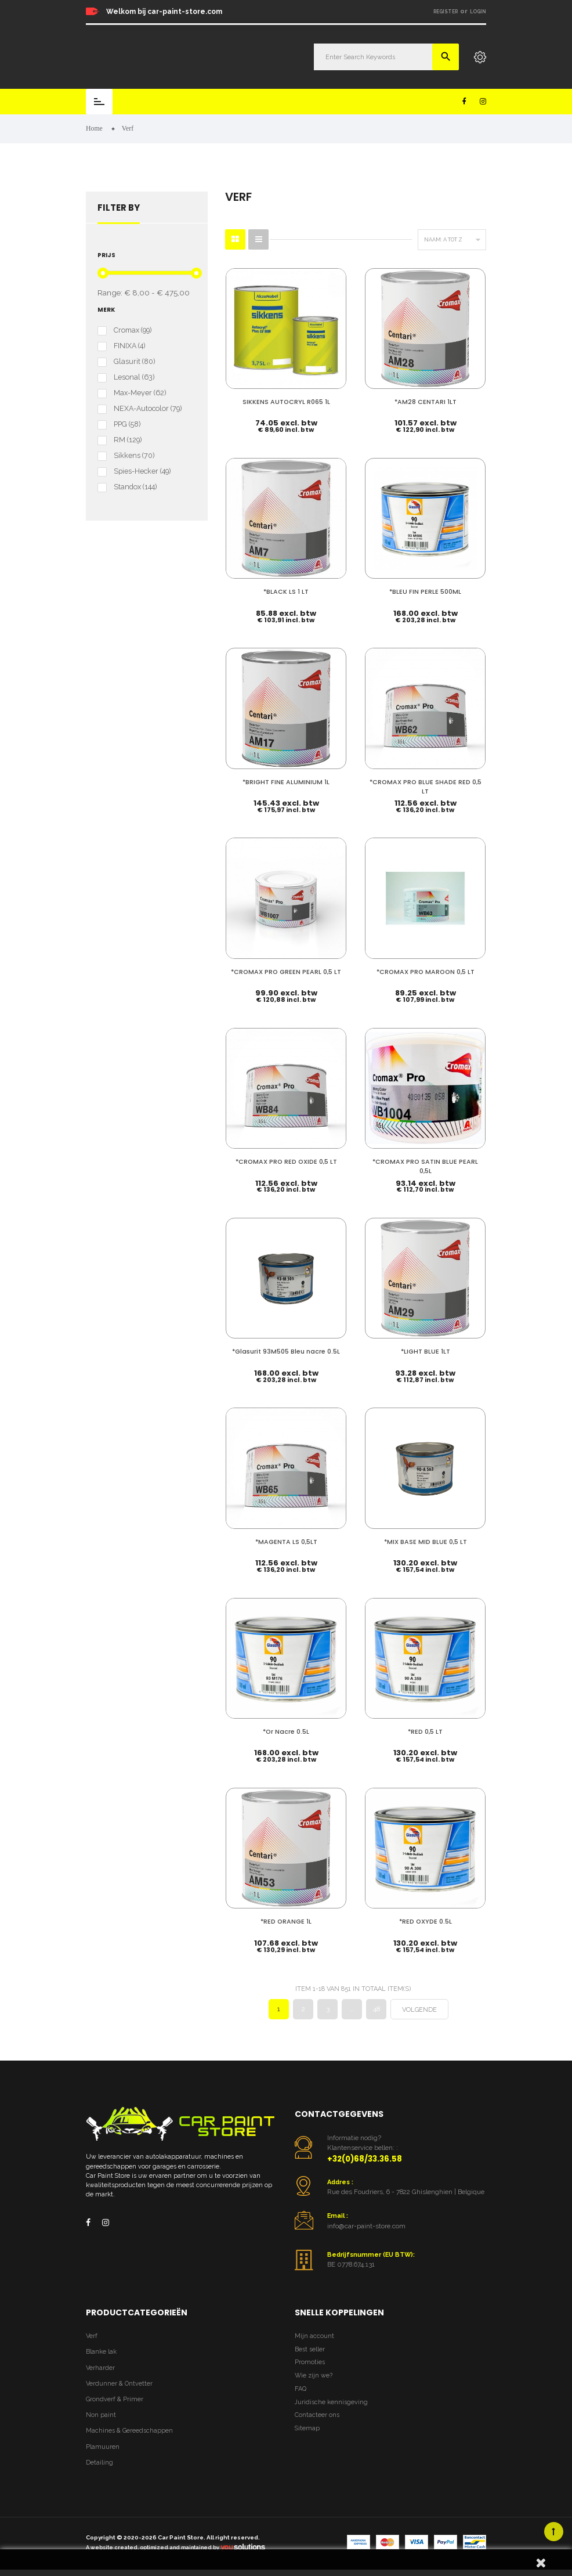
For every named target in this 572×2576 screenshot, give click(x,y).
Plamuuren (103, 2445)
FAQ (300, 2387)
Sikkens (134, 455)
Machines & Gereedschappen (129, 2430)
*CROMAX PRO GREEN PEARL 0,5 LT (286, 970)
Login (478, 12)
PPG (127, 424)
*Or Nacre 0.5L (286, 1730)
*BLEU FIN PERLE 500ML (425, 591)
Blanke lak (101, 2351)
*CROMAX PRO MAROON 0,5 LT (425, 970)
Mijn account (314, 2335)
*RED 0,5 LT (425, 1730)
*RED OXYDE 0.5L (425, 1920)
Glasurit (134, 361)
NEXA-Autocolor (148, 408)
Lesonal (134, 377)
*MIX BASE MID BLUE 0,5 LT (425, 1540)
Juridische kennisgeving (331, 2401)
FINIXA (129, 345)
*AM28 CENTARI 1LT (425, 401)
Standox (135, 487)
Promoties (310, 2361)
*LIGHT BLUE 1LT (425, 1350)
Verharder (100, 2367)
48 (376, 2008)
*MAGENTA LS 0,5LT (286, 1540)
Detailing (99, 2461)
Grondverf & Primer (114, 2398)
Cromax (132, 330)
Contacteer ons (317, 2414)
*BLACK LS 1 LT (286, 591)
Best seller (310, 2348)
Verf (91, 2335)
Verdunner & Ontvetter (119, 2382)
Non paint (101, 2414)
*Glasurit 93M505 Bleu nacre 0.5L (286, 1350)
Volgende (419, 2009)
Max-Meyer (140, 392)
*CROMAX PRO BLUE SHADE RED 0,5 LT (426, 786)
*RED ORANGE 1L (286, 1920)
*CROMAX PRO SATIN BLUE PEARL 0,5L (425, 1165)
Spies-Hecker (142, 471)
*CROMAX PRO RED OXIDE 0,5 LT (286, 1160)
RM (128, 439)
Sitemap (307, 2427)
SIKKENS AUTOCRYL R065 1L (286, 401)
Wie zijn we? (313, 2375)
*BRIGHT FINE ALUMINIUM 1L (286, 781)
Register (445, 12)
